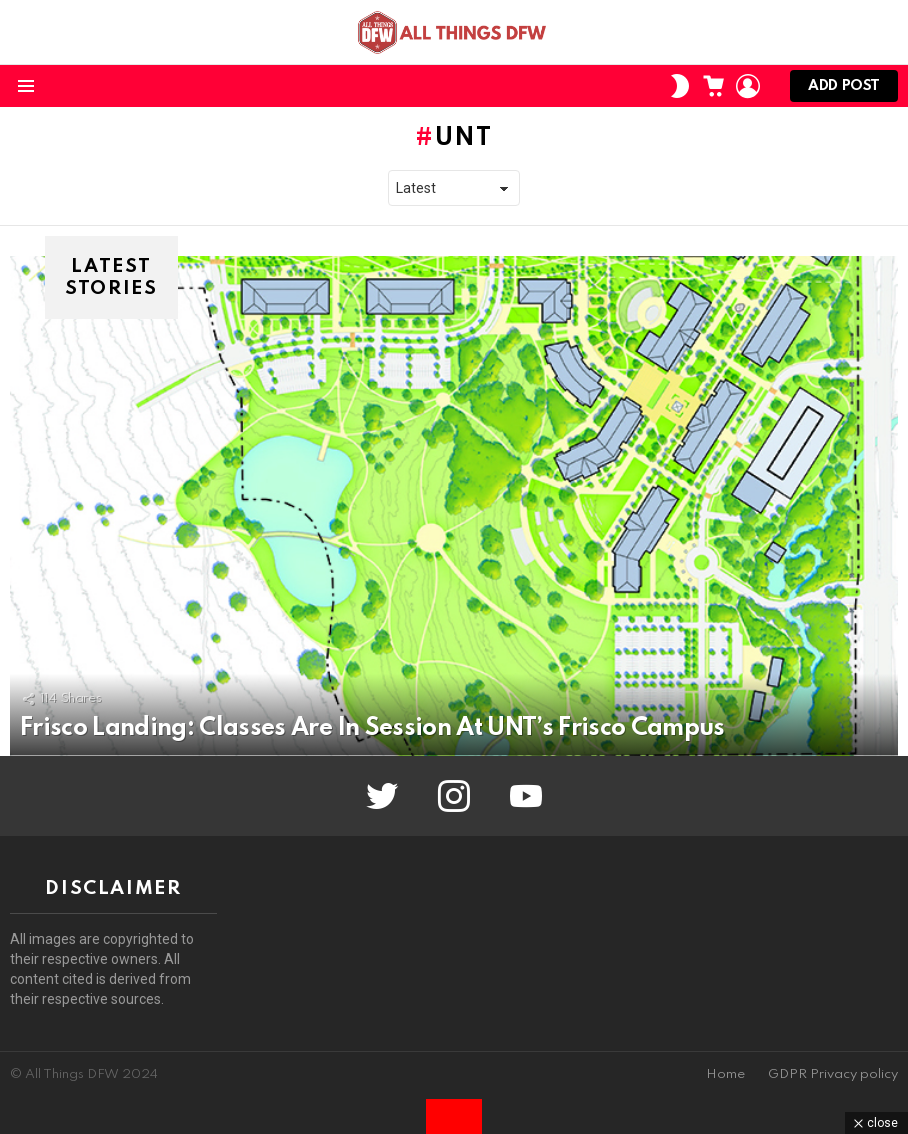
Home (725, 1074)
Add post (844, 90)
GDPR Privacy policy (833, 1074)
